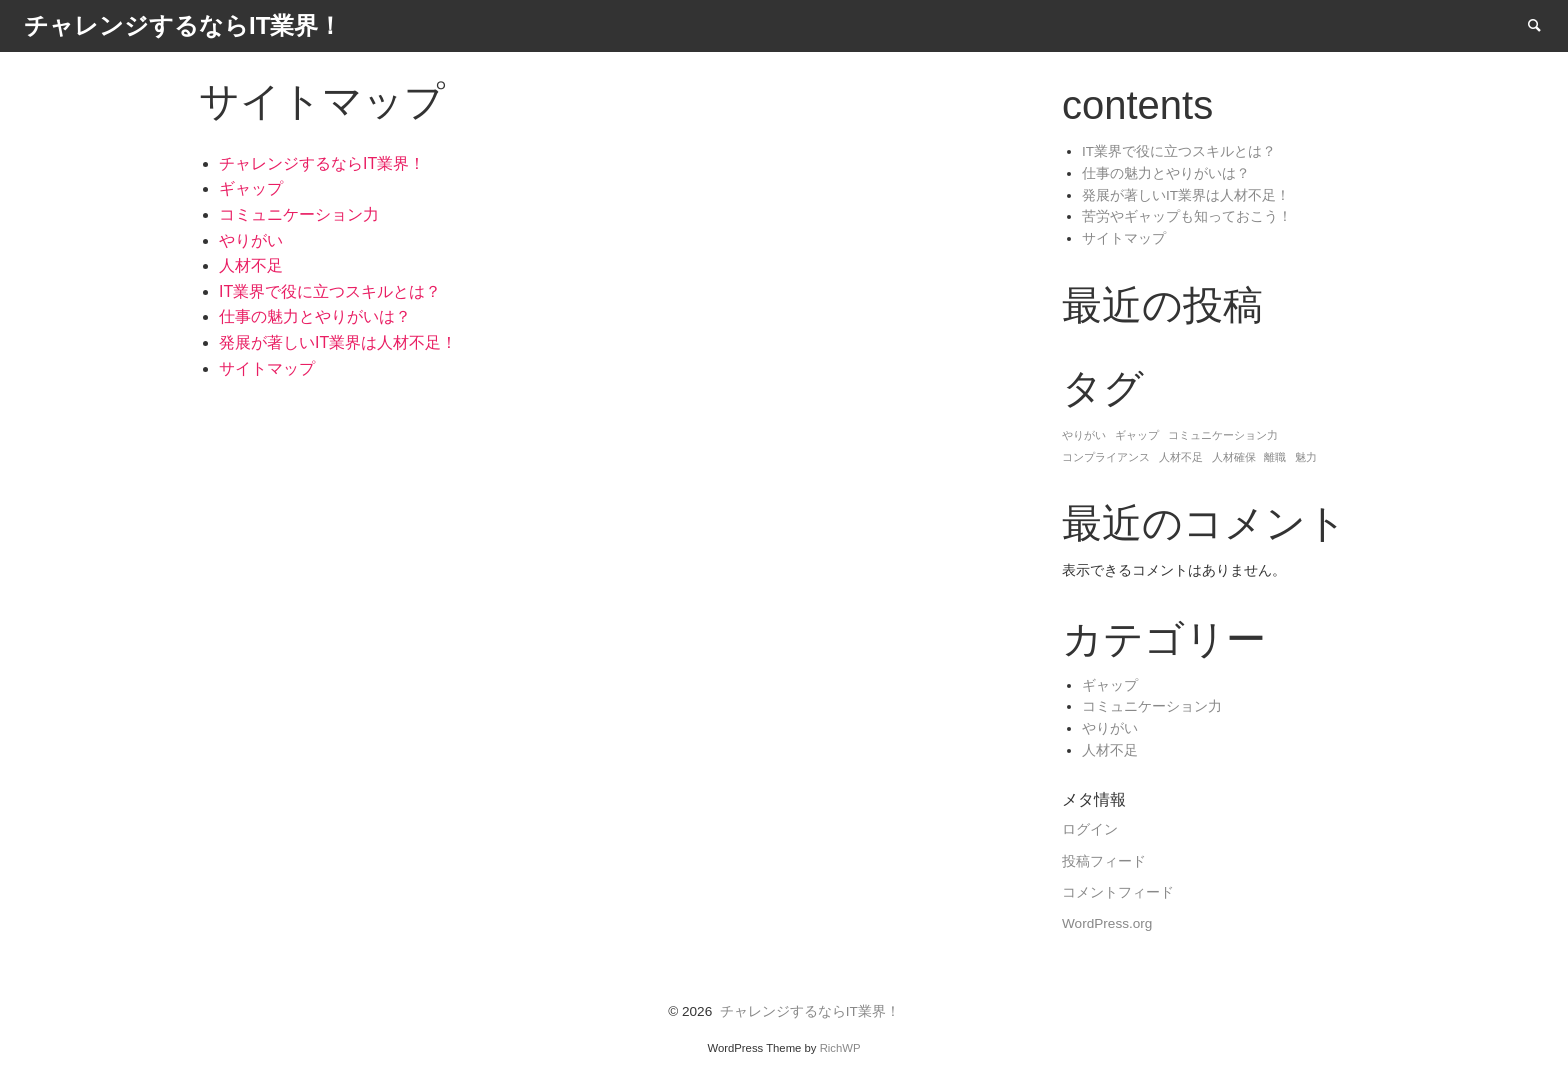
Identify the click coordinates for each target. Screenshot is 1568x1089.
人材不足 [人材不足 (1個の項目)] (1181, 457)
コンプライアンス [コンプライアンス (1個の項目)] (1106, 457)
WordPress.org (1107, 923)
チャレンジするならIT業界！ (322, 163)
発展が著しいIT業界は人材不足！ (338, 342)
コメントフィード (1118, 892)
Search (1544, 24)
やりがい (251, 240)
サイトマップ (267, 368)
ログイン (1090, 829)
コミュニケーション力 (299, 214)
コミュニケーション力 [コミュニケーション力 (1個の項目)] (1223, 435)
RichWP (840, 1048)
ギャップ (251, 188)
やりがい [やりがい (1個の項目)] (1084, 435)
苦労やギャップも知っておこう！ (1187, 216)
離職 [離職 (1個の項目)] (1275, 457)
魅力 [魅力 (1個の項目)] (1306, 457)
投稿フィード (1104, 861)
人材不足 (251, 265)
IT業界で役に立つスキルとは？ (330, 291)
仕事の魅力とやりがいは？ (315, 316)
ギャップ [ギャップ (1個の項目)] (1137, 435)
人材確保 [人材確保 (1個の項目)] (1234, 457)
